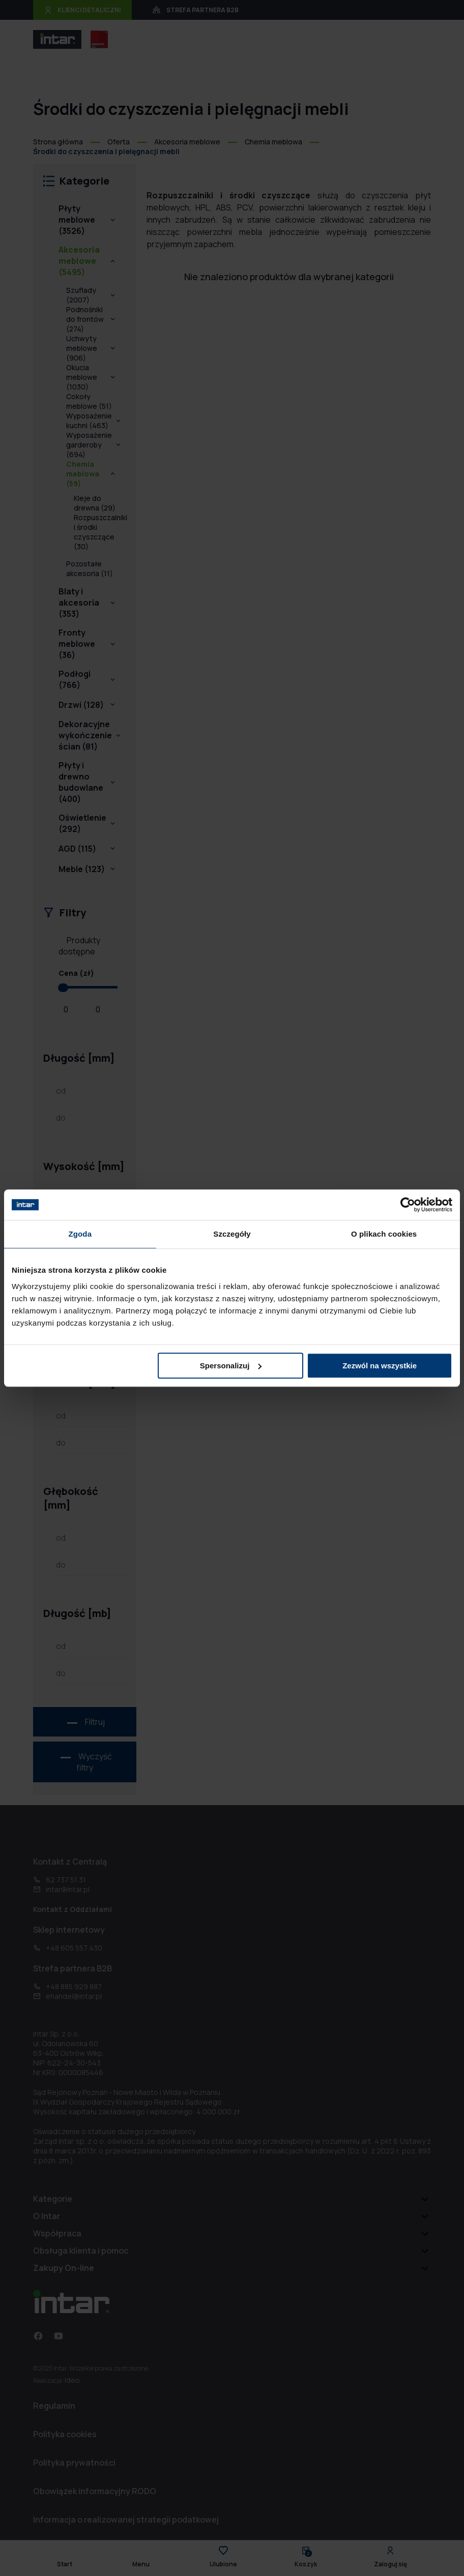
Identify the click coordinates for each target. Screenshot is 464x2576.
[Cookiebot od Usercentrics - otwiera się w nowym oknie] (407, 1204)
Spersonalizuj (231, 1365)
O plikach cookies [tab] (384, 1234)
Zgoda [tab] (80, 1234)
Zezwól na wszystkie (379, 1365)
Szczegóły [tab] (231, 1234)
